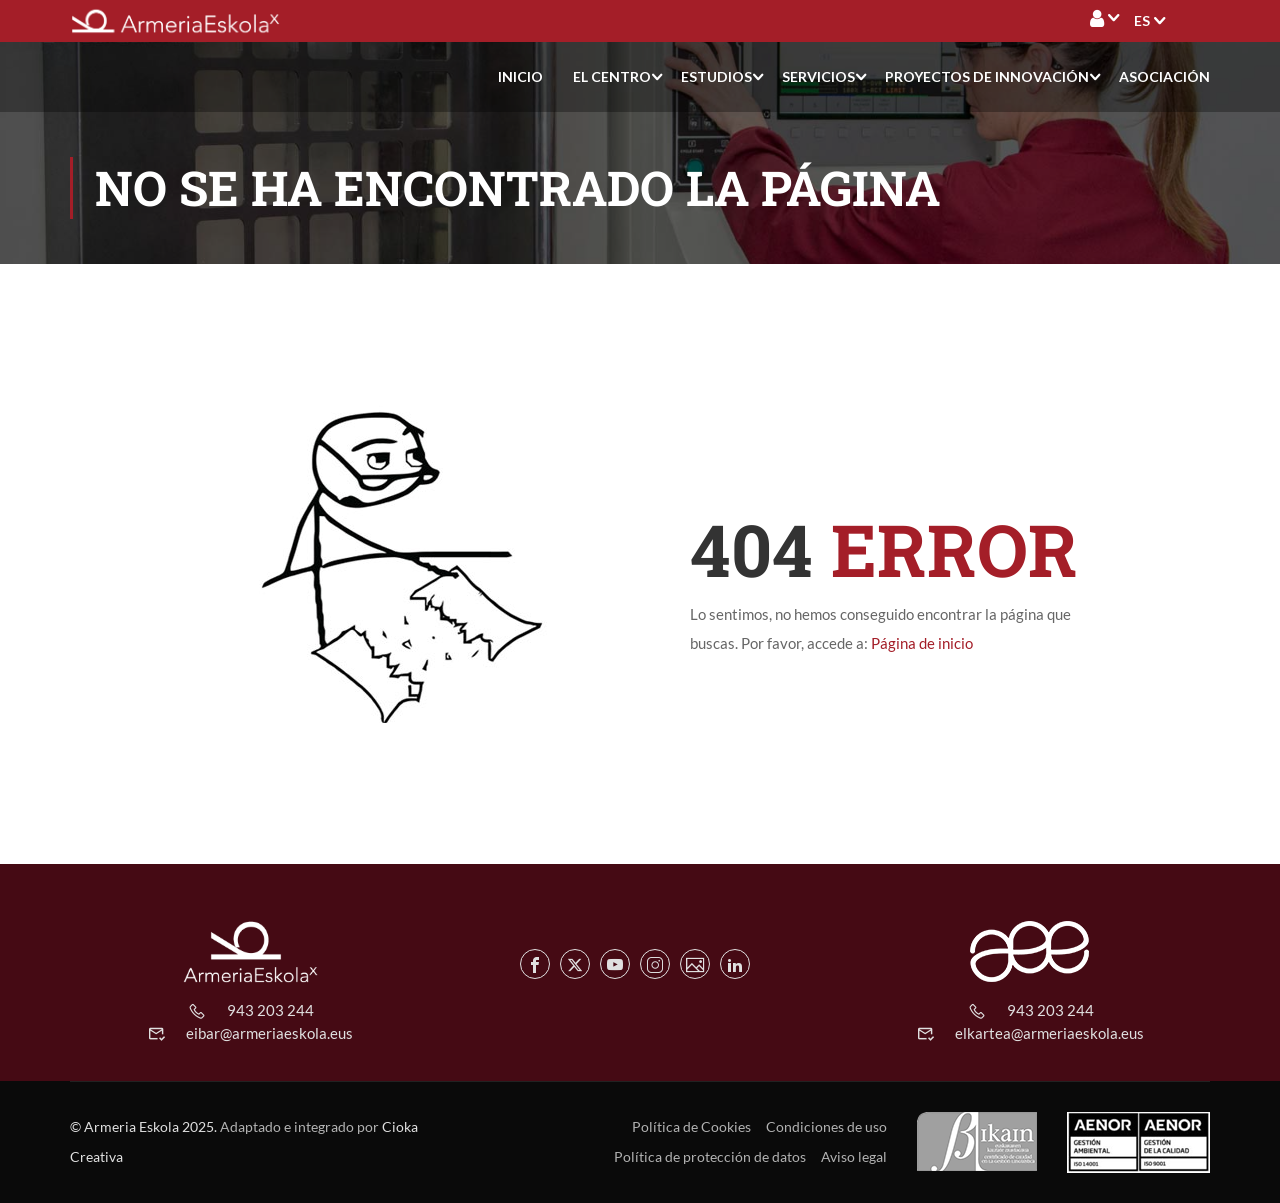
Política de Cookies (691, 1126)
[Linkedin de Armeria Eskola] (735, 964)
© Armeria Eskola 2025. (143, 1126)
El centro (612, 76)
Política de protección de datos (710, 1156)
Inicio (520, 76)
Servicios (818, 76)
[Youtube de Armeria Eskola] (615, 964)
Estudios (716, 76)
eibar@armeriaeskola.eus (269, 1033)
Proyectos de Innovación (987, 76)
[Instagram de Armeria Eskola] (655, 964)
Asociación (1164, 76)
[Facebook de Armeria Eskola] (535, 964)
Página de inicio (922, 643)
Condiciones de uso (826, 1126)
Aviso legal (854, 1156)
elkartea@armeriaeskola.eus (1049, 1033)
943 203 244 (270, 1010)
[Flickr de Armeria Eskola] (695, 964)
